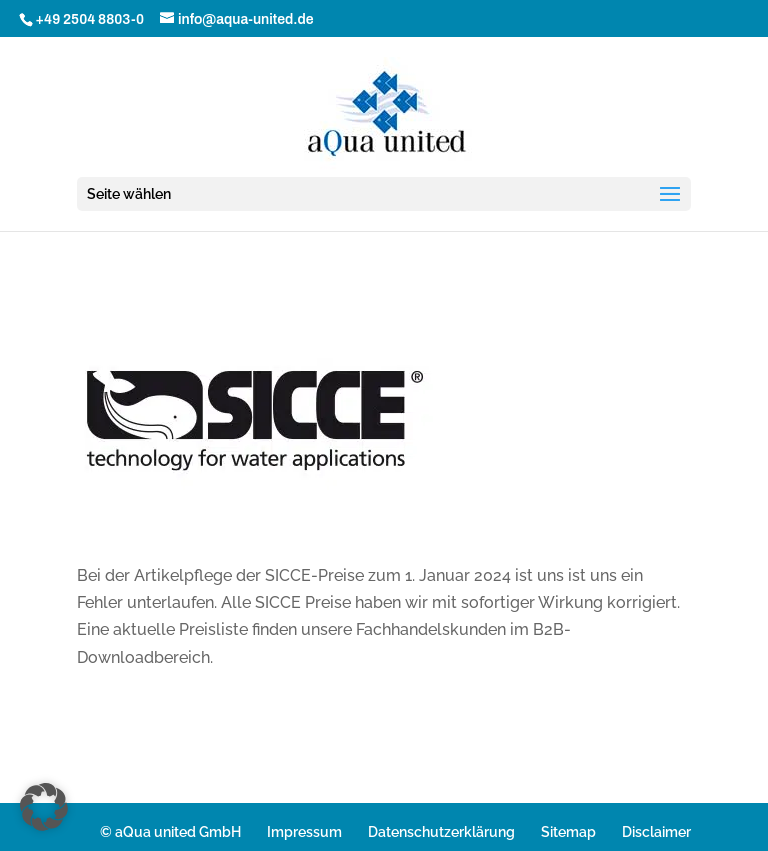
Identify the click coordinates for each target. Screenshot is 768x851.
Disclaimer (656, 832)
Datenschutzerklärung (441, 832)
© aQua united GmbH (170, 832)
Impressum (304, 832)
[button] (44, 807)
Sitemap (568, 832)
